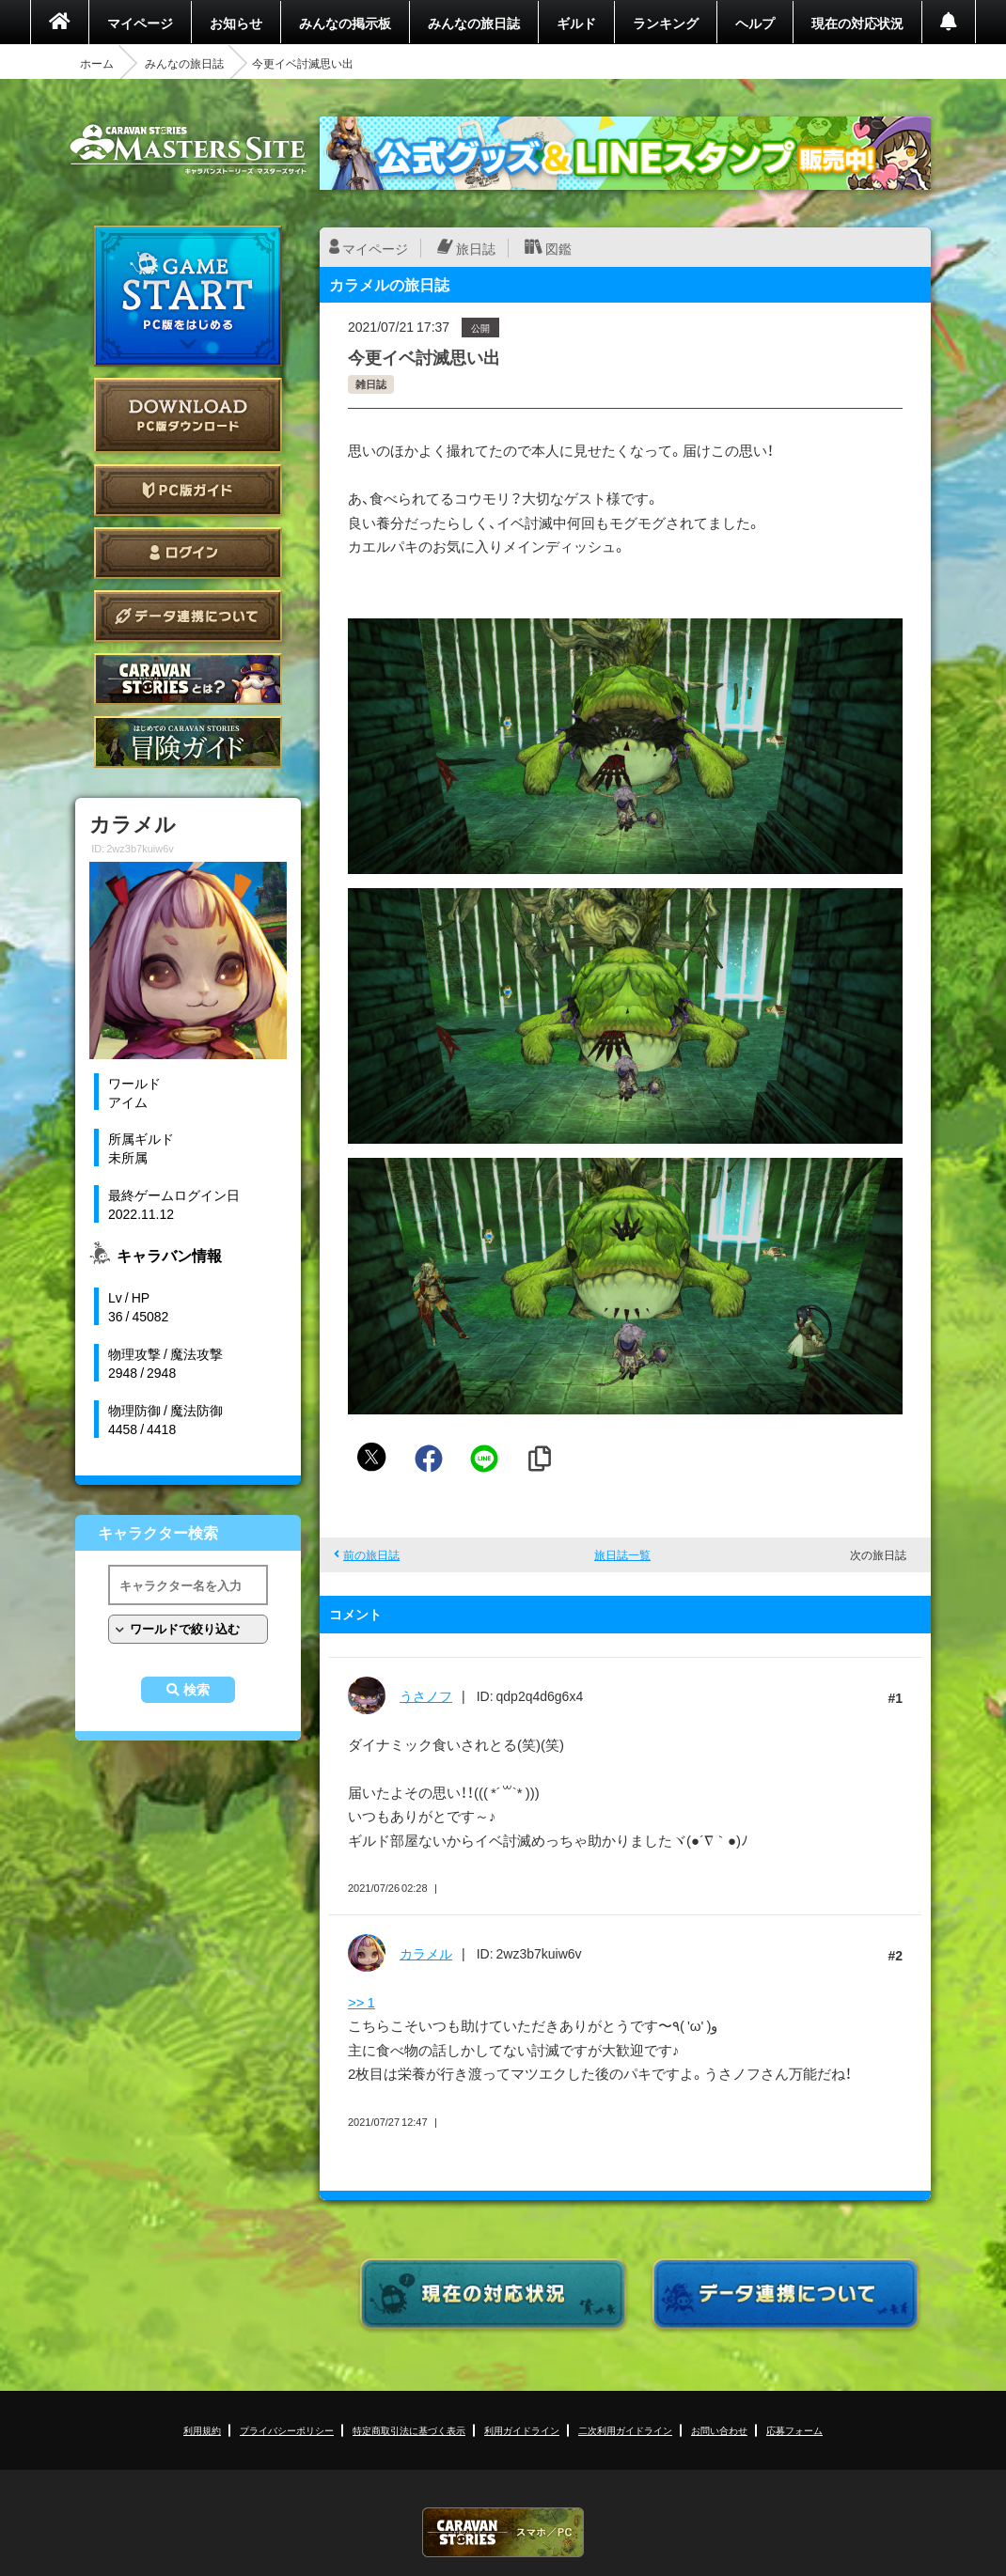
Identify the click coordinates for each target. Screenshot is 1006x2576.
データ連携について (188, 616)
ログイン (188, 553)
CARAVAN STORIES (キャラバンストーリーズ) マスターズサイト (188, 149)
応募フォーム (794, 2430)
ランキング (666, 22)
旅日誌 (475, 248)
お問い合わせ (719, 2430)
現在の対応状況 (857, 22)
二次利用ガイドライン (625, 2430)
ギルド (576, 22)
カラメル (426, 1953)
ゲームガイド (188, 742)
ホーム (97, 63)
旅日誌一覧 (622, 1554)
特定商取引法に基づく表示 (409, 2430)
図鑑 (558, 248)
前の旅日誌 (371, 1554)
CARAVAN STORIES (503, 2532)
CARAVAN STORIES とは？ (188, 679)
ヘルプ (755, 22)
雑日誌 (370, 384)
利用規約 (202, 2430)
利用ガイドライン (521, 2430)
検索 (196, 1689)
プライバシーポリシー (287, 2430)
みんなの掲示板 (345, 22)
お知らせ (236, 22)
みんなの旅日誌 (474, 22)
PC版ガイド (188, 490)
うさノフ (426, 1695)
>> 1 (361, 2001)
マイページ (140, 22)
